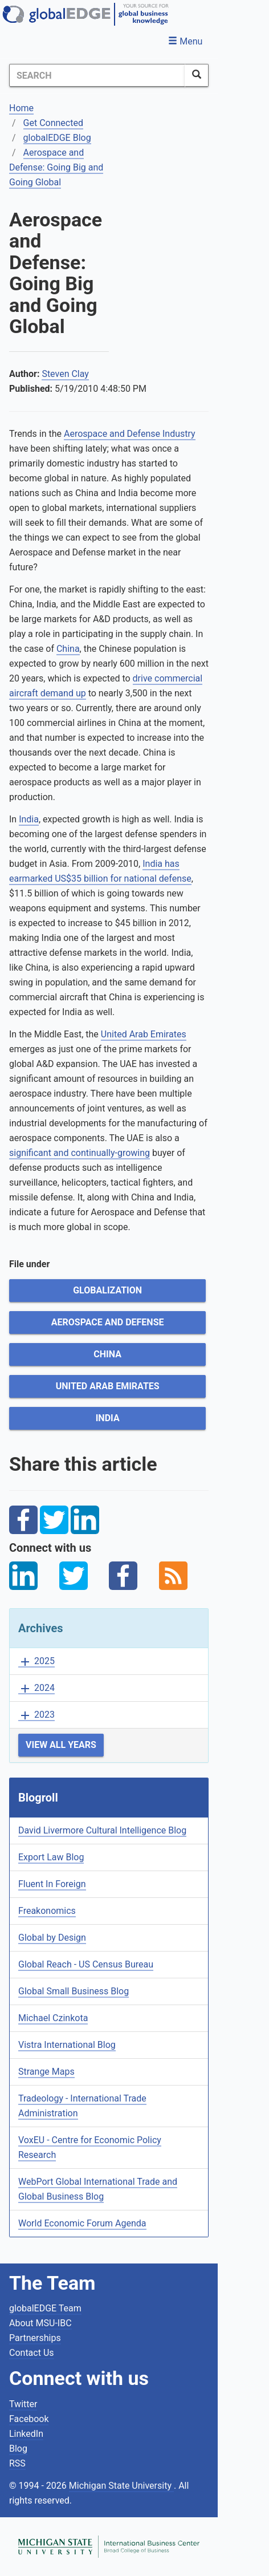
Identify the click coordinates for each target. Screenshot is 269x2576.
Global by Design (52, 1937)
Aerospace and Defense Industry (129, 433)
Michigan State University (121, 2485)
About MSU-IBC (40, 2323)
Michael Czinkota (53, 2018)
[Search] (97, 75)
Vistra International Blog (67, 2044)
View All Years (61, 1744)
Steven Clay (65, 373)
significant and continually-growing (79, 1152)
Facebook (28, 2418)
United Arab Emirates (143, 1034)
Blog (18, 2448)
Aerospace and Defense (107, 1322)
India (29, 819)
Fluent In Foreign (52, 1884)
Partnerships (35, 2337)
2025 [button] (36, 1662)
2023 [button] (36, 1715)
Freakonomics (47, 1910)
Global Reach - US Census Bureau (85, 1964)
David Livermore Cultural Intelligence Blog (102, 1830)
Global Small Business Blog (73, 1991)
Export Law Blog (51, 1857)
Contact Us (31, 2352)
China (68, 648)
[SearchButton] (197, 75)
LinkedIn (26, 2433)
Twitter (23, 2404)
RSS (17, 2463)
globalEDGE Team (45, 2308)
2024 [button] (36, 1688)
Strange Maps (46, 2071)
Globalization (107, 1290)
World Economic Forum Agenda (82, 2223)
